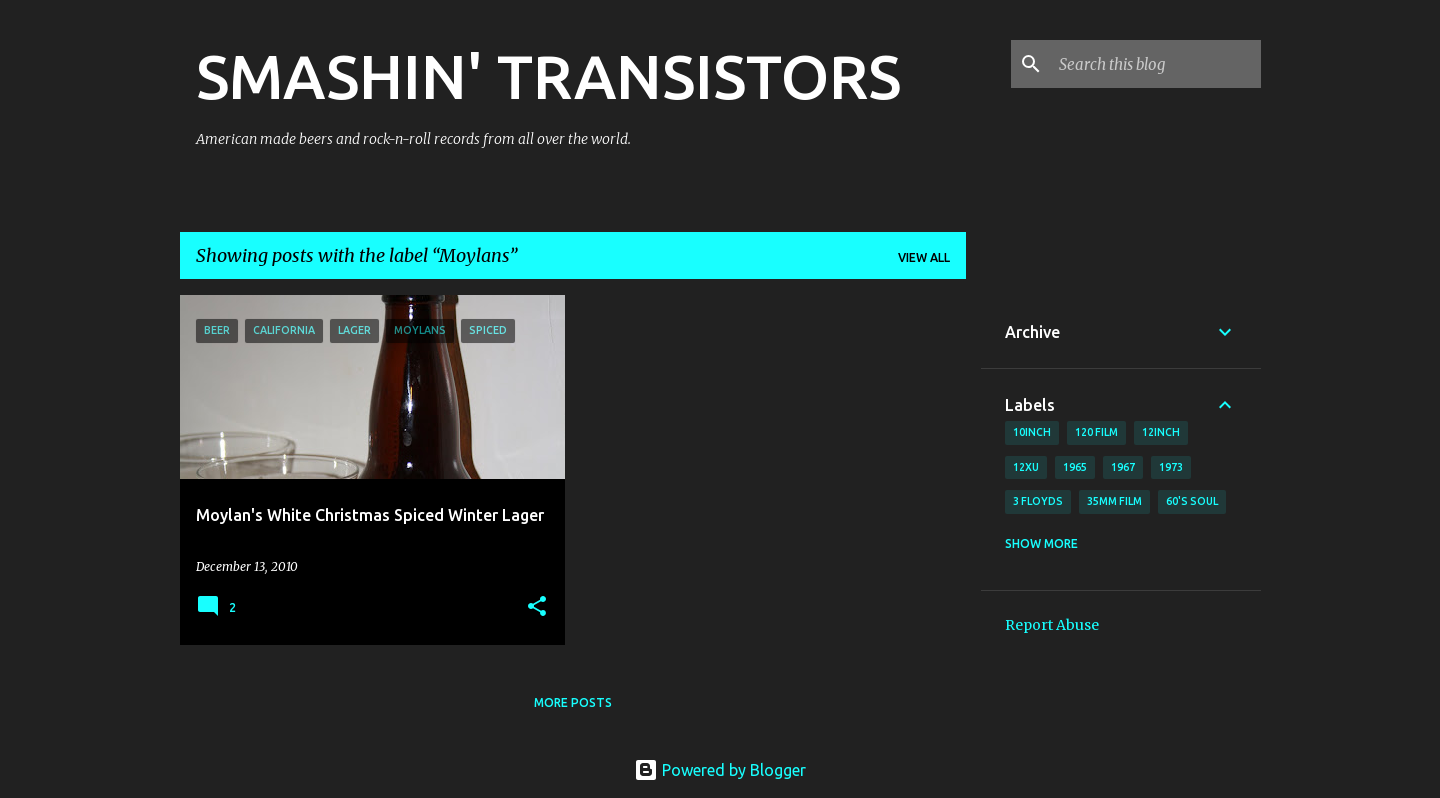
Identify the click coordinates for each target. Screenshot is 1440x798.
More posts (573, 702)
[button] (537, 607)
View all (924, 257)
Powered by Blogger (720, 770)
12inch (1161, 432)
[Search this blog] (1156, 64)
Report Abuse (1052, 625)
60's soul (1192, 501)
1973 (1171, 467)
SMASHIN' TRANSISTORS (548, 76)
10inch (1032, 432)
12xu (1026, 467)
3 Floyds (1038, 501)
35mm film (1114, 501)
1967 (1123, 467)
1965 (1075, 467)
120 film (1096, 432)
